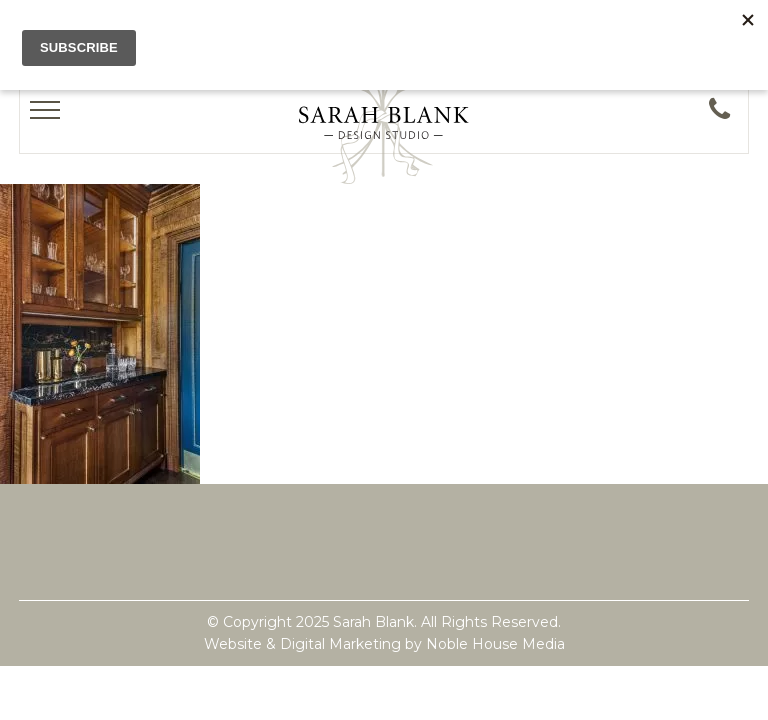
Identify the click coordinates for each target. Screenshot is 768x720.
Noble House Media (495, 644)
